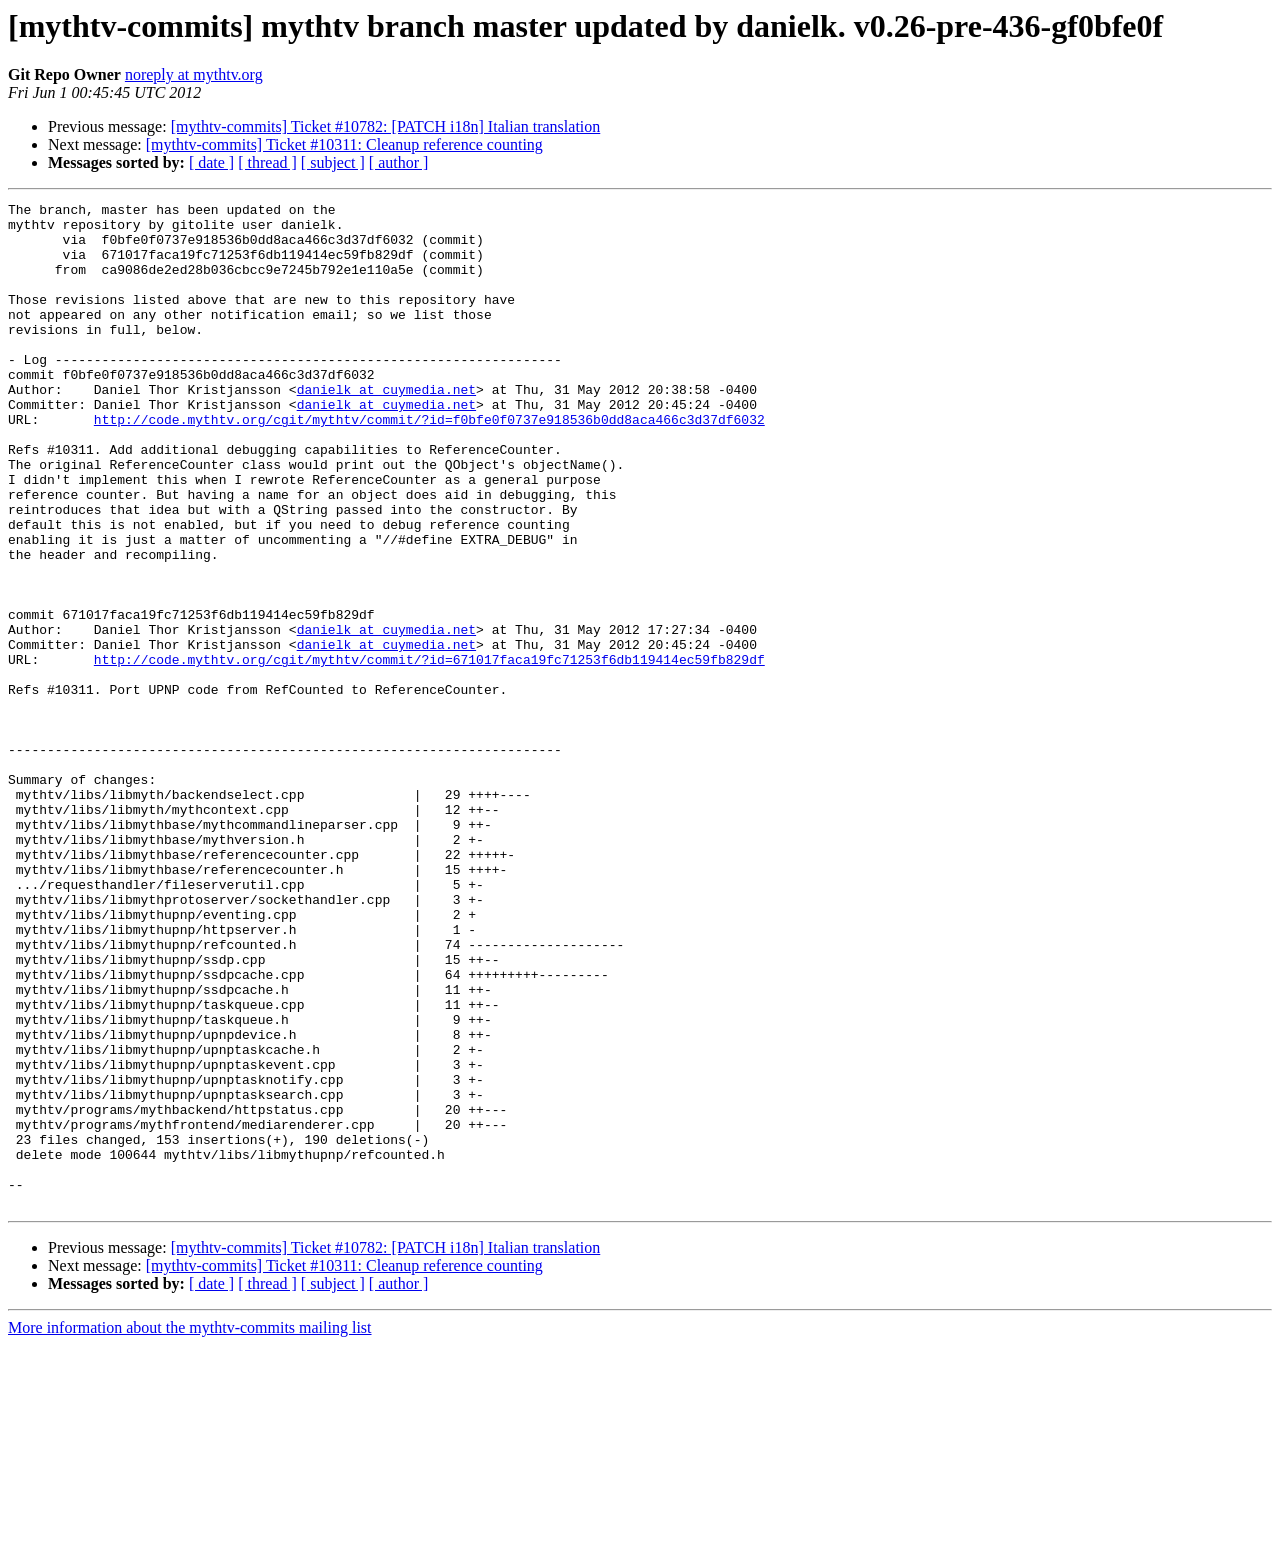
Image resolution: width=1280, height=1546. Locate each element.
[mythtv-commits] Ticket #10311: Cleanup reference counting (344, 144)
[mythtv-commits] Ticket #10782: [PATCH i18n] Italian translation (386, 126)
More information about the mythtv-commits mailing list (190, 1528)
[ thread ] (267, 162)
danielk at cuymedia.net (386, 428)
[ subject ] (333, 162)
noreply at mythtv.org (194, 74)
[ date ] (211, 162)
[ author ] (399, 162)
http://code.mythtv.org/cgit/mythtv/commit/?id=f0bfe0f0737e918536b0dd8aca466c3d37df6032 (429, 464)
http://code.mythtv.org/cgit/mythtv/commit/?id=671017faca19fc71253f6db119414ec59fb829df (429, 752)
